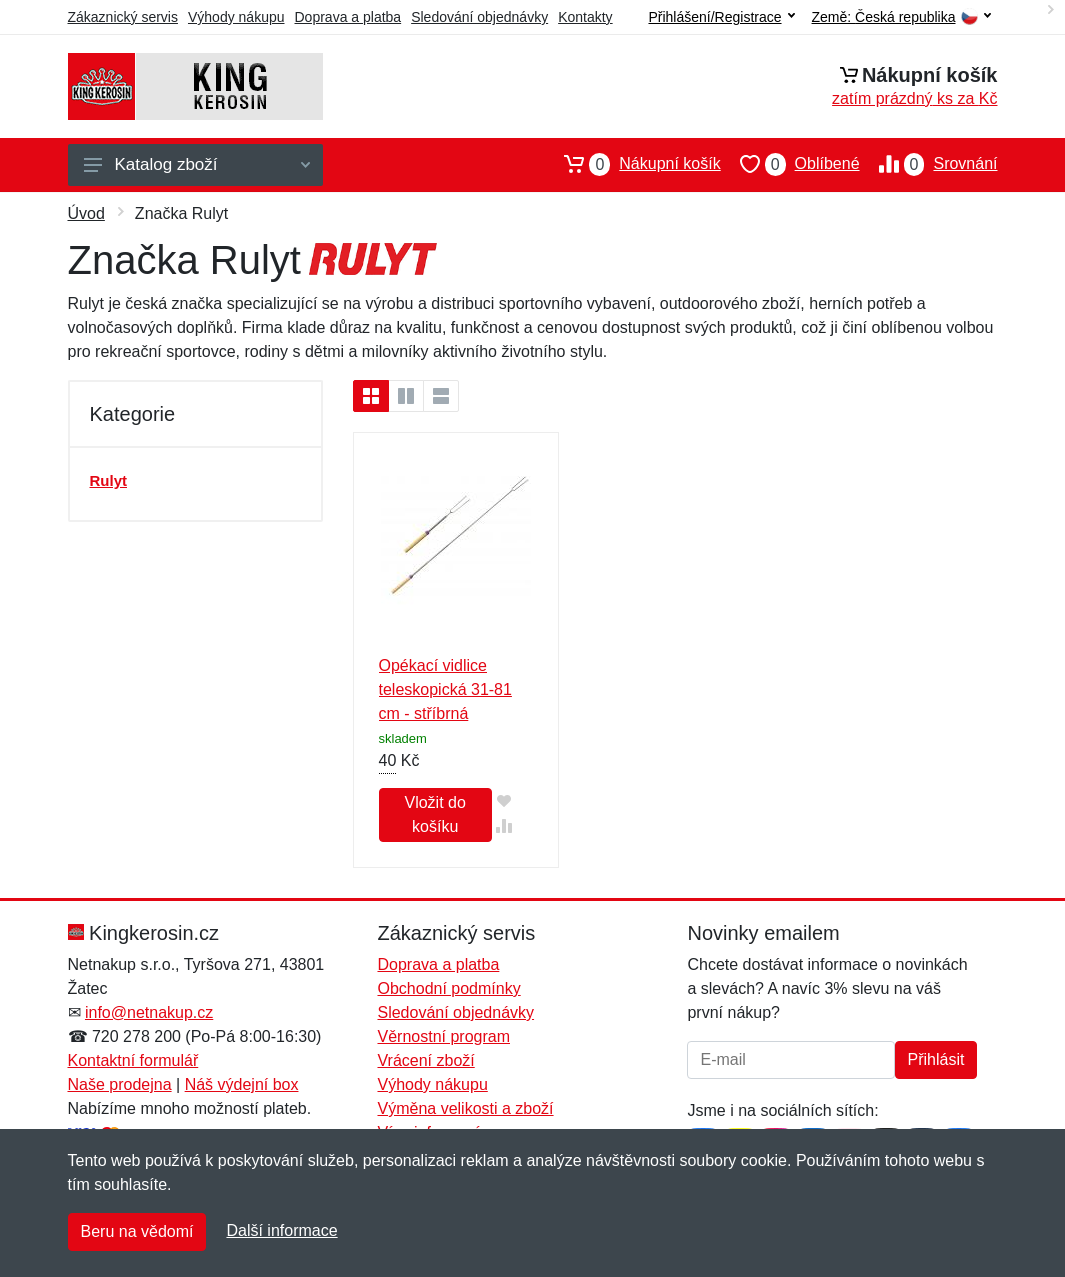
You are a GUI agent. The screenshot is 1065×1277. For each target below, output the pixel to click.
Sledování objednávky (479, 17)
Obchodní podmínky (448, 988)
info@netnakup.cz (149, 1012)
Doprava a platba (348, 17)
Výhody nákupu (236, 17)
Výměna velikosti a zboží (465, 1108)
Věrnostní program (443, 1036)
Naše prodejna (120, 1084)
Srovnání (929, 164)
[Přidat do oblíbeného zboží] (504, 800)
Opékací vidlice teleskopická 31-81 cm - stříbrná (445, 689)
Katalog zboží (197, 164)
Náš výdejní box (242, 1084)
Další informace (281, 1230)
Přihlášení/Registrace (721, 17)
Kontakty (585, 17)
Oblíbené (790, 164)
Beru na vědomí (137, 1231)
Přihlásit (936, 1059)
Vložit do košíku (434, 814)
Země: (901, 17)
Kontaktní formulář (133, 1060)
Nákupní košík (632, 164)
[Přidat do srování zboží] (504, 825)
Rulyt (109, 480)
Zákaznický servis (123, 17)
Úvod (86, 213)
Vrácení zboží (425, 1060)
